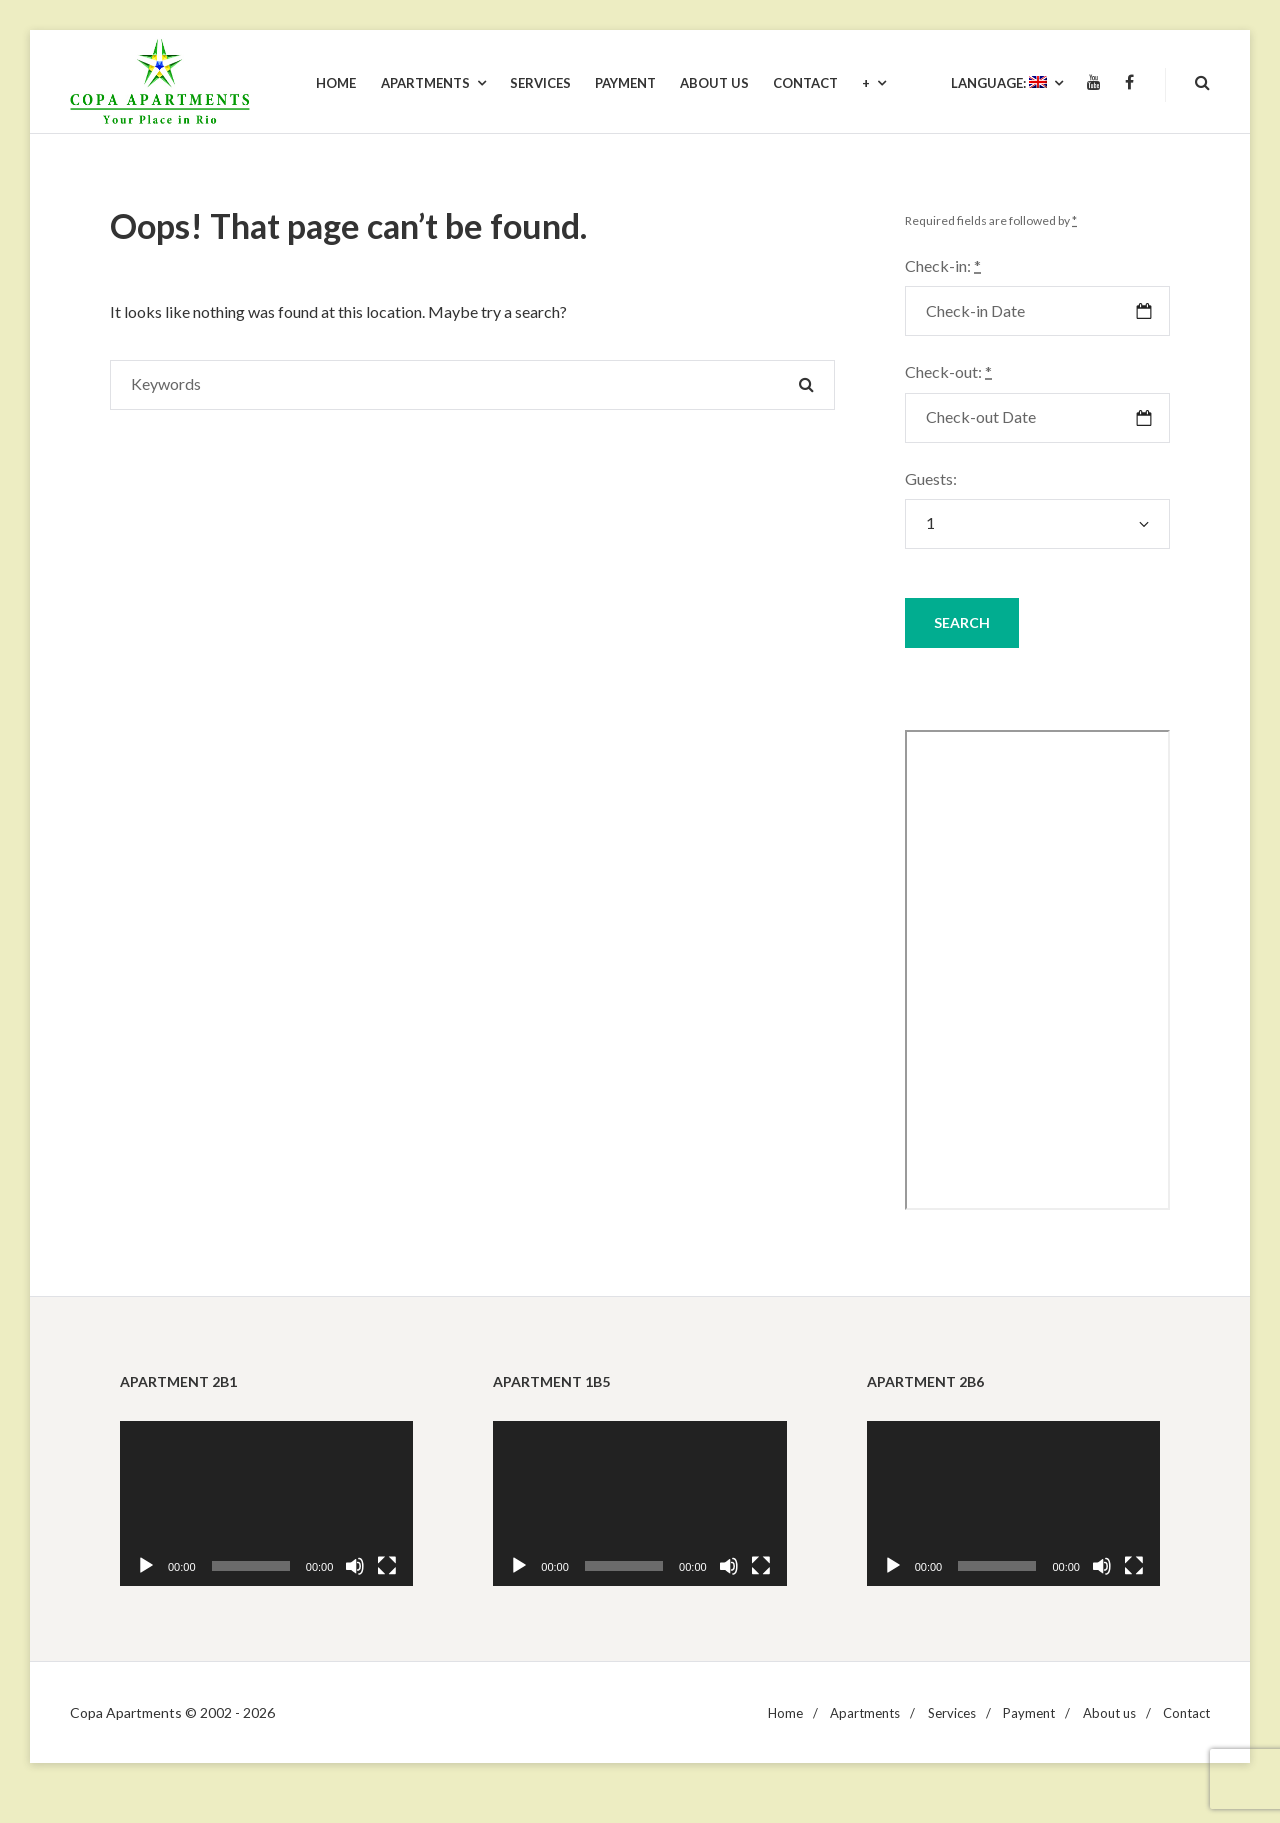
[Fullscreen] (387, 1566)
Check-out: (948, 371)
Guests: (931, 478)
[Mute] (355, 1566)
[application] (266, 1503)
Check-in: (943, 265)
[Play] (146, 1566)
